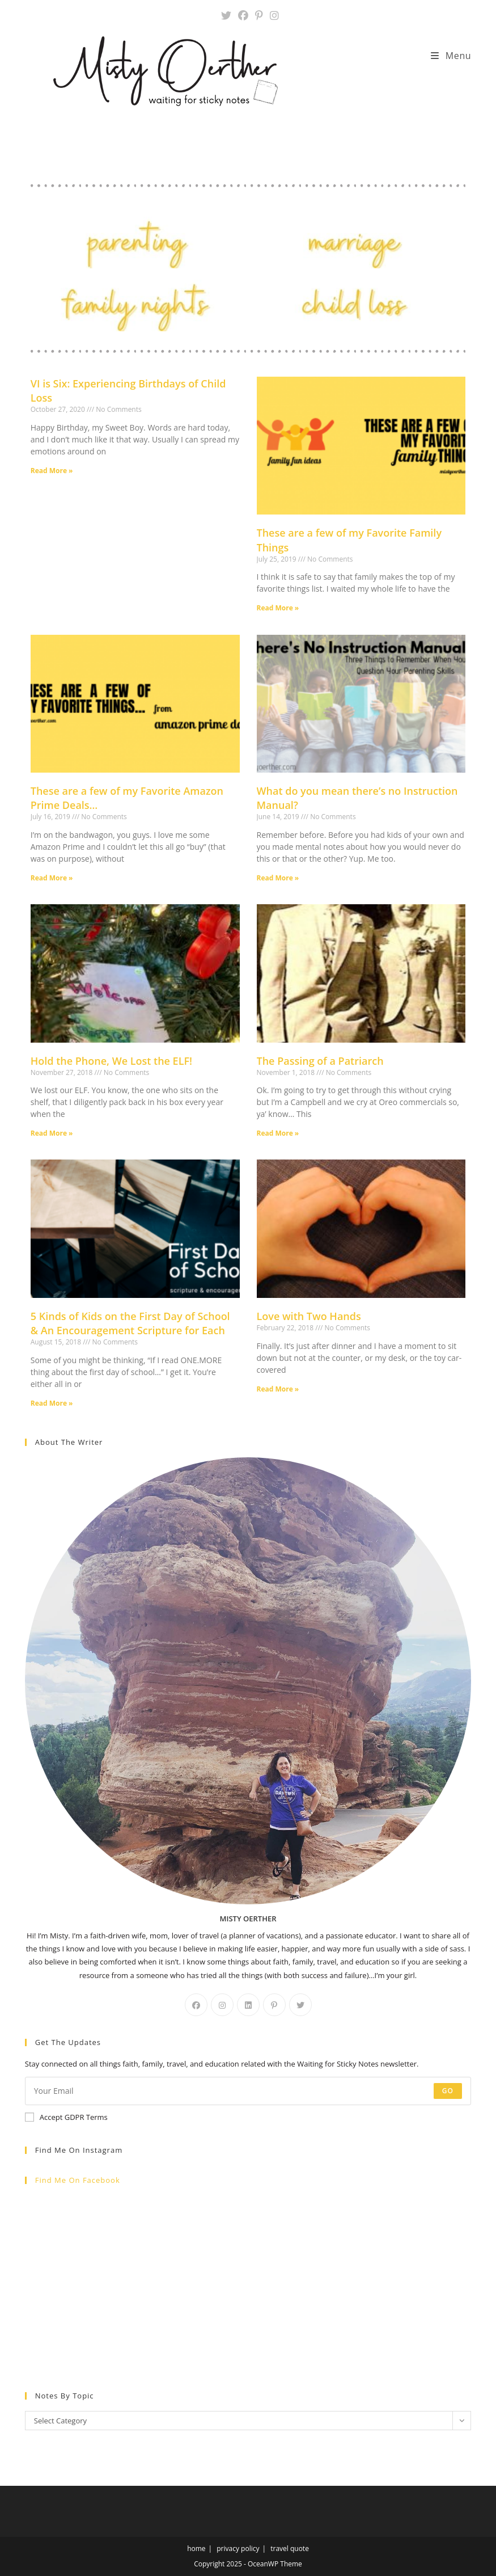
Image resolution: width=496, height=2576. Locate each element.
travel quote (289, 2548)
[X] (300, 2004)
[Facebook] (196, 2004)
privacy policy (238, 2548)
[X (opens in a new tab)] (226, 15)
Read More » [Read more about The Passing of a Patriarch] (278, 1133)
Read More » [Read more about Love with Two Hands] (278, 1389)
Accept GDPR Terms (66, 2117)
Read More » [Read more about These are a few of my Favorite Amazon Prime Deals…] (52, 878)
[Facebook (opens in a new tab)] (243, 15)
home (196, 2548)
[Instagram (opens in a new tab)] (272, 15)
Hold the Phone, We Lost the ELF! (111, 1061)
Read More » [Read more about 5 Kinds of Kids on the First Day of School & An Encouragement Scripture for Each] (52, 1403)
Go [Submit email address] (448, 2091)
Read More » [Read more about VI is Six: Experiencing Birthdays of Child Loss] (52, 470)
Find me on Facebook (77, 2180)
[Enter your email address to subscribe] (248, 2091)
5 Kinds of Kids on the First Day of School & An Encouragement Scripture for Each (130, 1323)
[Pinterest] (274, 2004)
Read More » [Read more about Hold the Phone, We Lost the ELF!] (52, 1133)
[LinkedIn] (248, 2004)
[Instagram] (222, 2004)
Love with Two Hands (309, 1316)
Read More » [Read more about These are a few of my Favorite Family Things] (278, 608)
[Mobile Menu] (451, 55)
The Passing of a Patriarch (320, 1061)
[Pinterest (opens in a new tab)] (259, 15)
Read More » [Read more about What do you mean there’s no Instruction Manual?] (278, 878)
